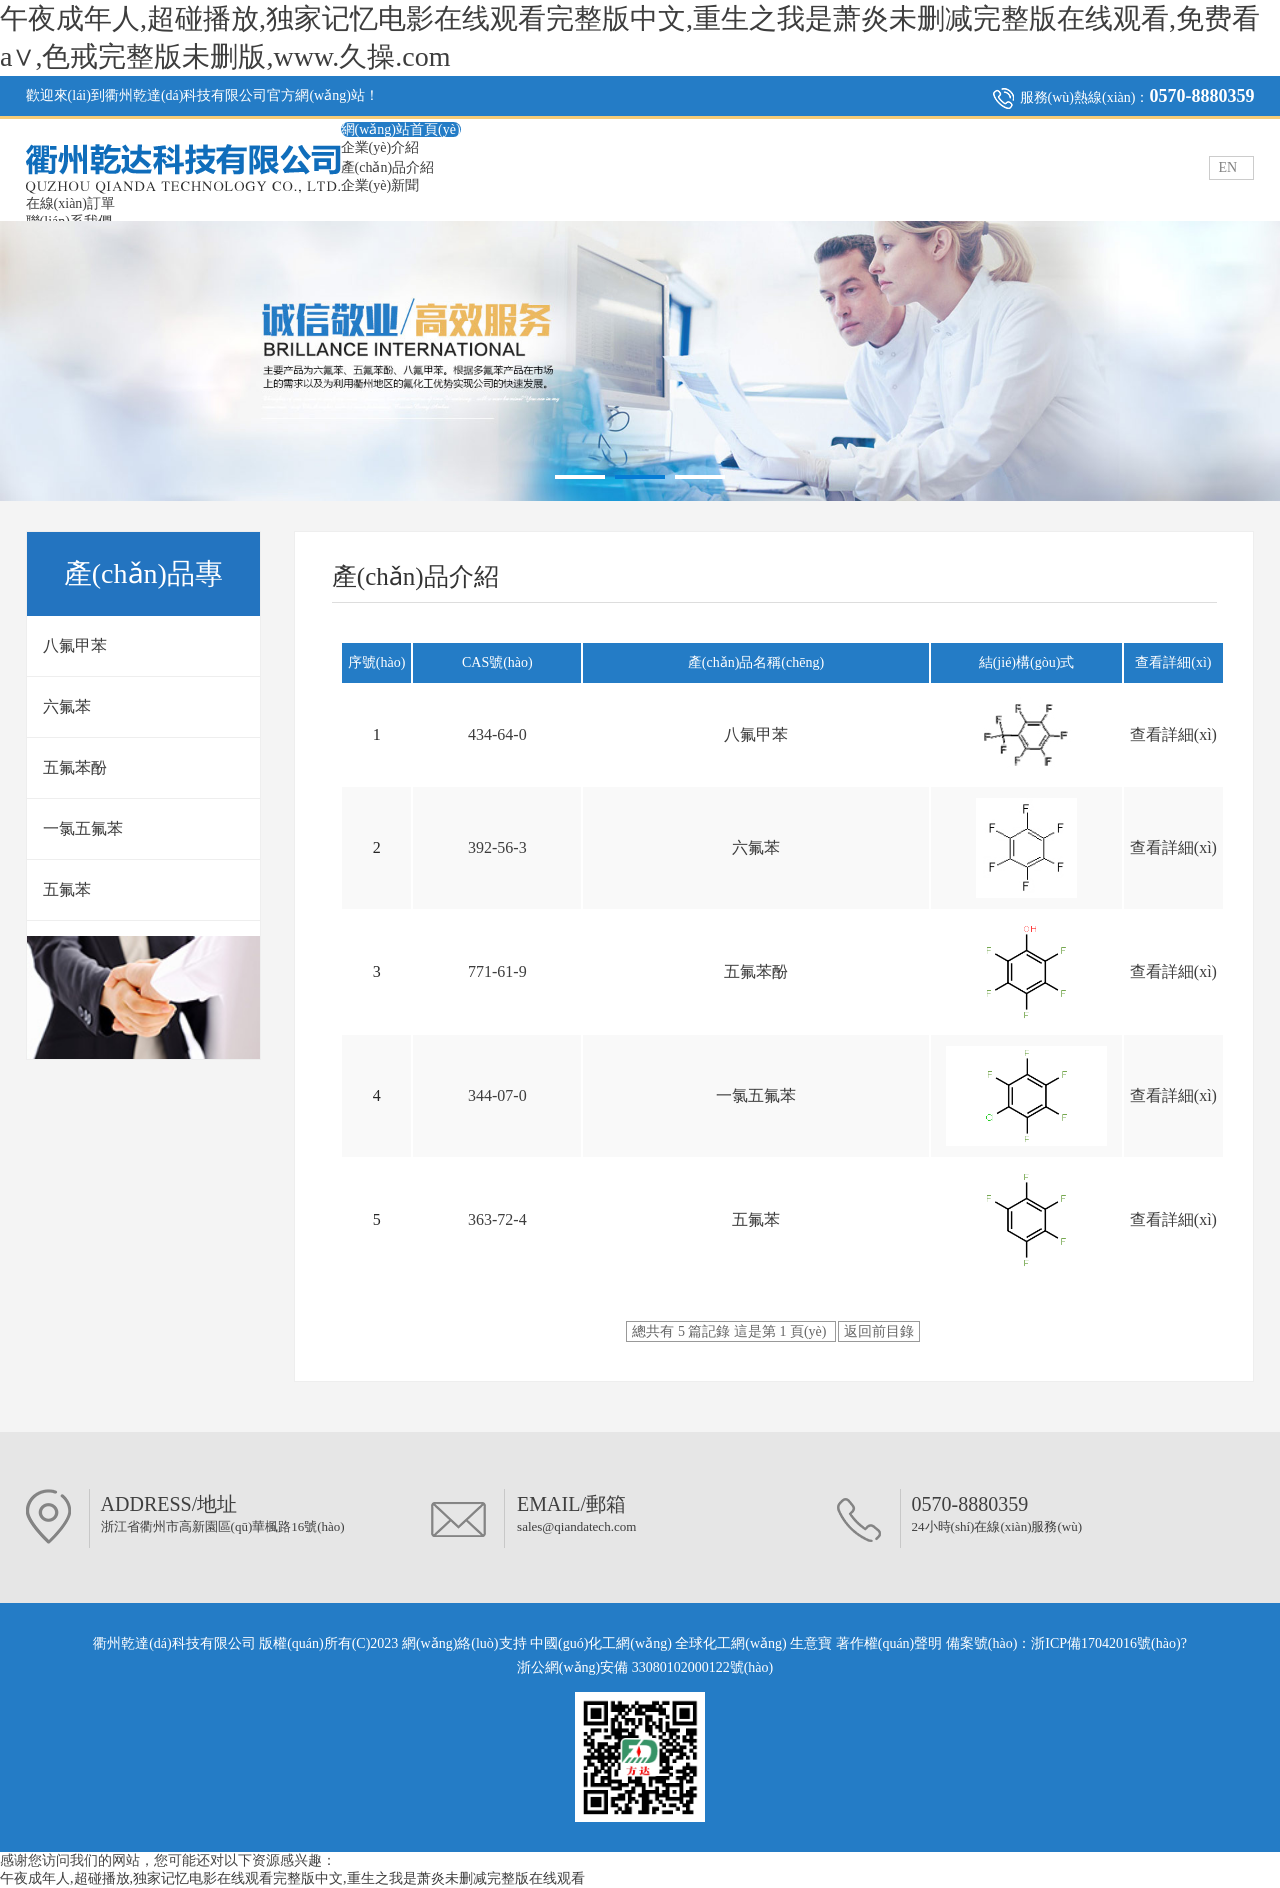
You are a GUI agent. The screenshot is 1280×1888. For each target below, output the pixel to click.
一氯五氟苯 (83, 828)
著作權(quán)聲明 (891, 1643)
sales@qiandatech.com (576, 1526)
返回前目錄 (879, 1331)
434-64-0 (497, 734)
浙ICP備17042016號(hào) (1105, 1643)
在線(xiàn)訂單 (70, 203)
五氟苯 (67, 889)
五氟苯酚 (75, 767)
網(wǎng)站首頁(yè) (401, 129)
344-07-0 (497, 1095)
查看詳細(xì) (1173, 734)
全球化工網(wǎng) (730, 1643)
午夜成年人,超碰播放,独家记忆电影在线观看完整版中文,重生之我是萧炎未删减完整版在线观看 (292, 1878)
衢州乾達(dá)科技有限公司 (174, 1643)
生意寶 (811, 1643)
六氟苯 (67, 706)
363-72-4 (497, 1219)
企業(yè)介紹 (380, 147)
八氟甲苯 (75, 645)
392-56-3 (497, 847)
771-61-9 (497, 971)
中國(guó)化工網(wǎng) (601, 1643)
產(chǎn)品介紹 (388, 167)
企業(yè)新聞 (380, 185)
